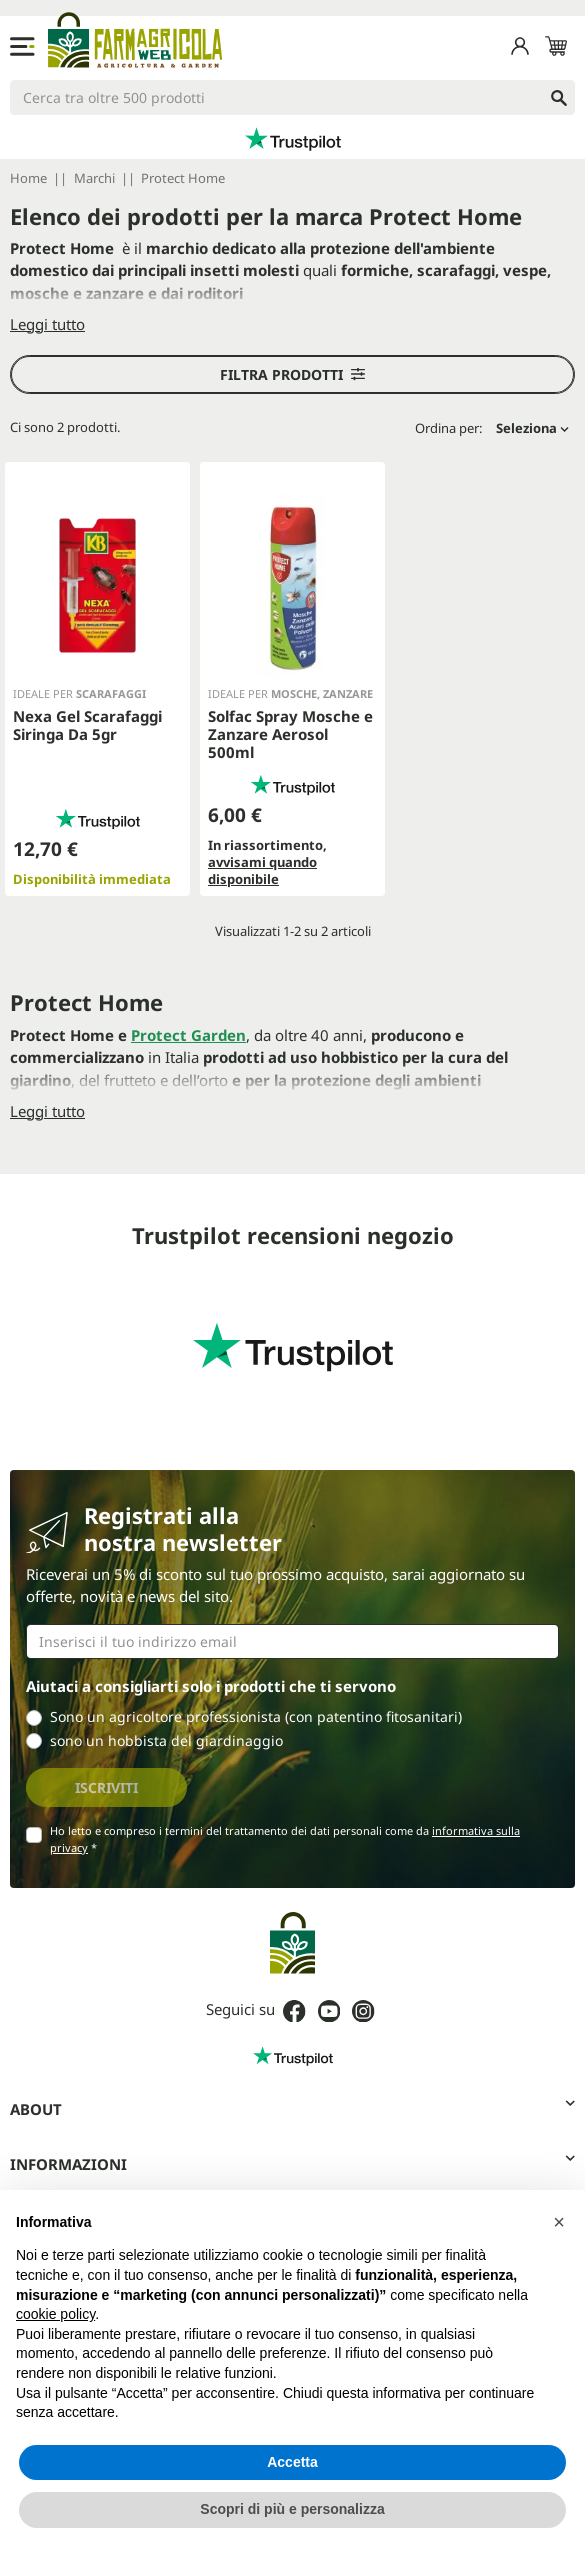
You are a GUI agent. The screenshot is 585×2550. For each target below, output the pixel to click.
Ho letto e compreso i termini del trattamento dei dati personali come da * (285, 1839)
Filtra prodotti (292, 374)
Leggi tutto (47, 324)
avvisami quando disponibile (262, 870)
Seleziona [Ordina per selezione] (532, 428)
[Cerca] (292, 97)
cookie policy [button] (55, 2314)
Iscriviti (106, 1787)
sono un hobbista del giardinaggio (166, 1740)
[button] (559, 2222)
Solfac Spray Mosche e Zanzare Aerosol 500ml (290, 734)
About (292, 2108)
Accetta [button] (292, 2462)
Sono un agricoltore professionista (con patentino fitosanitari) (256, 1716)
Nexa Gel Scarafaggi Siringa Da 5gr (87, 725)
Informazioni (292, 2163)
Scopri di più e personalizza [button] (292, 2509)
